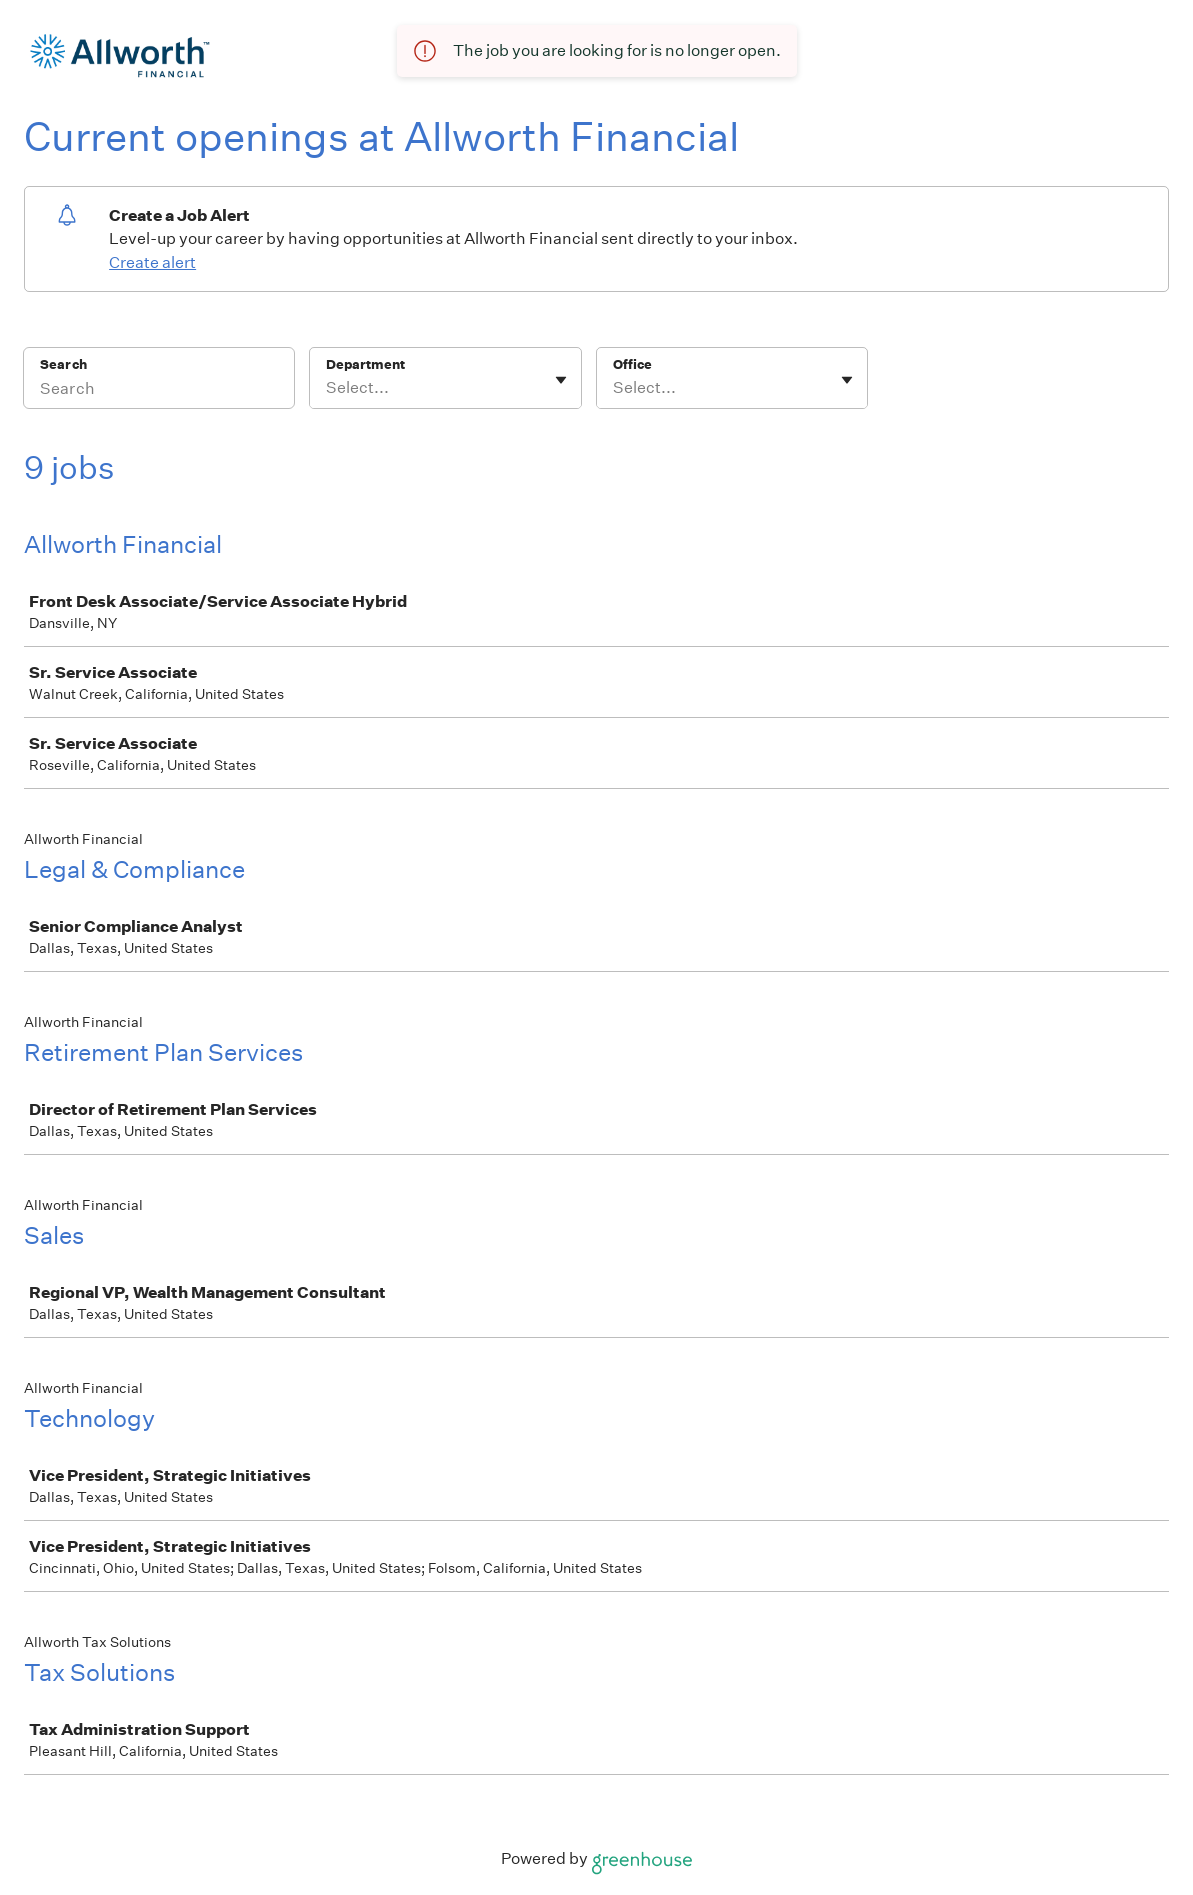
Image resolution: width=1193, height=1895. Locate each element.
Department (365, 364)
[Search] (159, 391)
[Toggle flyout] (561, 380)
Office (632, 364)
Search (63, 364)
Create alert (152, 262)
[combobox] (327, 388)
